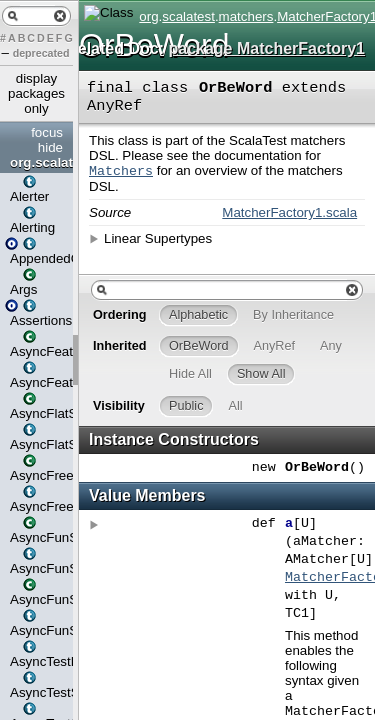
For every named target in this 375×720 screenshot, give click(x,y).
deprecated (41, 53)
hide (50, 147)
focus (47, 132)
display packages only (36, 93)
